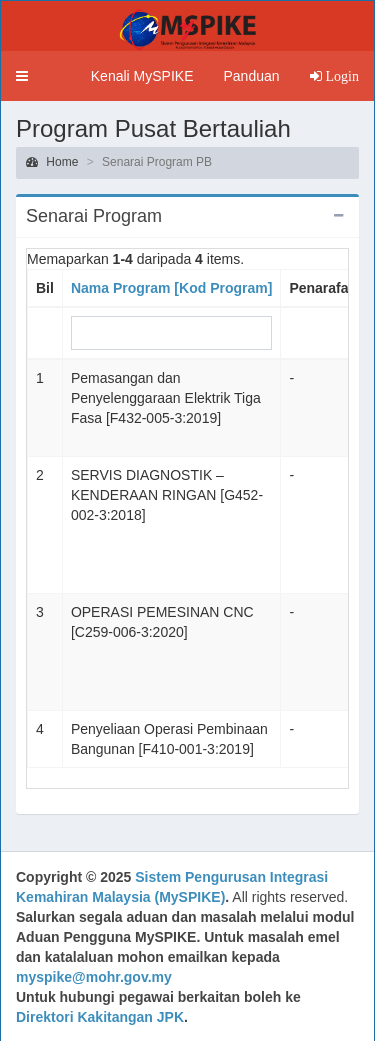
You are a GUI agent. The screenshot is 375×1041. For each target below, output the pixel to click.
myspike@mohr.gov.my (94, 977)
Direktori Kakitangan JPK (100, 1017)
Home (52, 162)
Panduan (251, 76)
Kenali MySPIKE (142, 76)
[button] (22, 76)
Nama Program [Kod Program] (171, 288)
